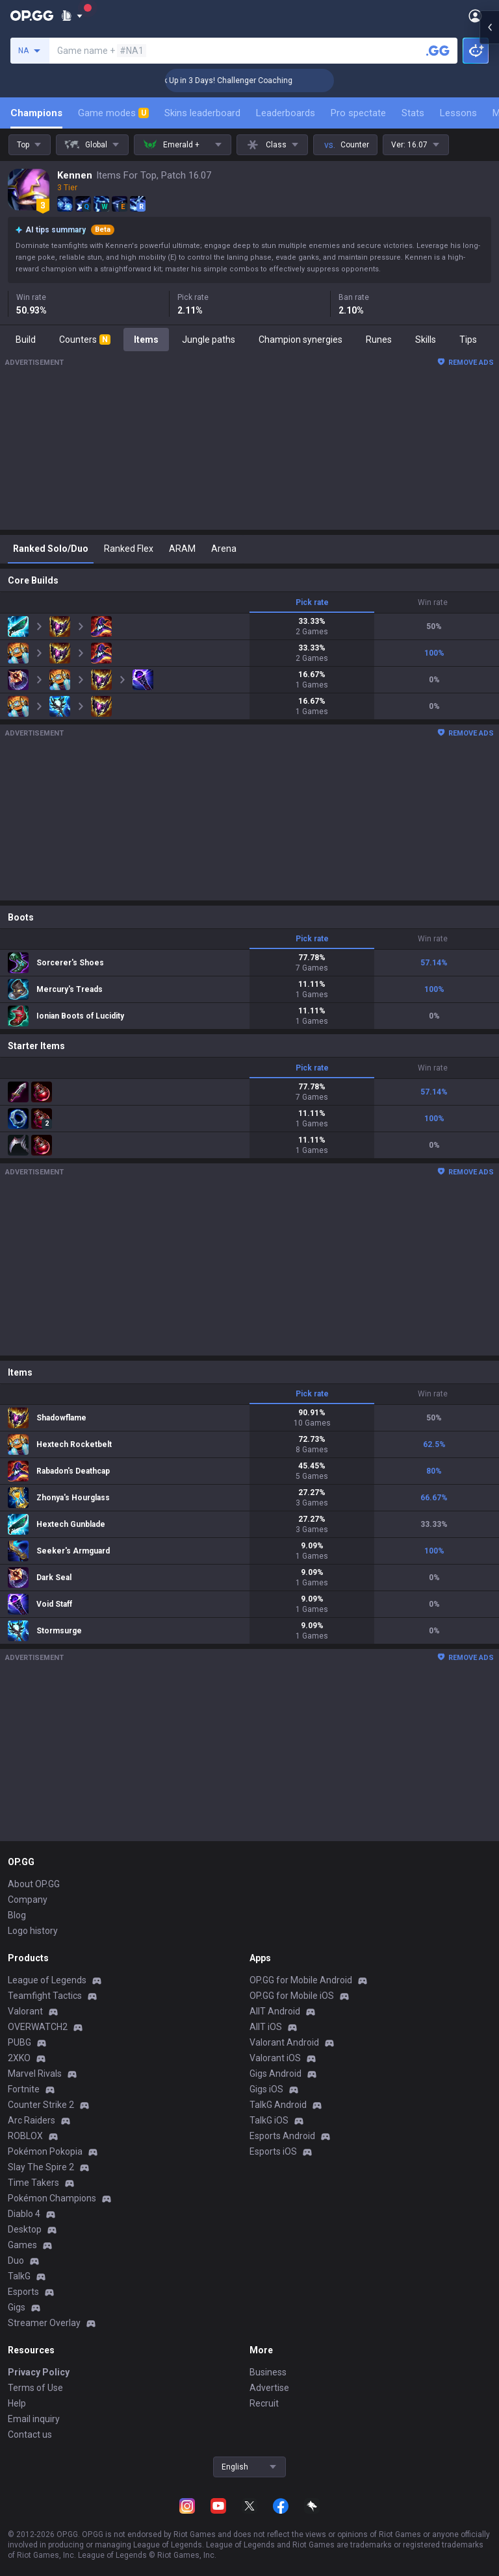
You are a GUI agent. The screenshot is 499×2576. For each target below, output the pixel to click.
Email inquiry (34, 2419)
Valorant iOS (275, 2058)
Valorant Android (284, 2042)
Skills (425, 339)
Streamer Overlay (44, 2323)
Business (268, 2372)
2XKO (19, 2058)
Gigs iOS (266, 2089)
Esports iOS (273, 2151)
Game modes (113, 113)
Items (146, 339)
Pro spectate (358, 113)
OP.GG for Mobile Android (301, 1980)
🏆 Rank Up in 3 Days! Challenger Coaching (241, 80)
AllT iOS (266, 2027)
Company (27, 1899)
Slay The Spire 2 (41, 2167)
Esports (23, 2291)
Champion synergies (300, 339)
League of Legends (47, 1980)
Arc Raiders (31, 2120)
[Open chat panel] (489, 234)
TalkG (19, 2276)
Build (26, 339)
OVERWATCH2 (38, 2027)
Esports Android (282, 2136)
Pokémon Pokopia (45, 2151)
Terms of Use (35, 2388)
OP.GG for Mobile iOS (292, 1995)
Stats (413, 113)
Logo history (33, 1931)
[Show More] (71, 16)
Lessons (458, 113)
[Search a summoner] (437, 51)
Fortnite (24, 2089)
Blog (17, 1915)
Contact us (30, 2434)
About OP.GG (34, 1884)
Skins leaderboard (202, 113)
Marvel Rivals (35, 2073)
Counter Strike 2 (41, 2104)
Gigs (16, 2307)
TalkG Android (278, 2104)
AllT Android (275, 2011)
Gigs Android (275, 2073)
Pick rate (312, 602)
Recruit (264, 2403)
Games (22, 2245)
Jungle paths (208, 339)
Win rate (433, 602)
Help (17, 2403)
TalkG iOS (269, 2120)
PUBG (19, 2042)
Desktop (25, 2229)
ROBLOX (25, 2136)
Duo (16, 2260)
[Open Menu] (475, 16)
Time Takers (33, 2182)
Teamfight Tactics (45, 1995)
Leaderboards (285, 113)
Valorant (25, 2011)
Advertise (269, 2388)
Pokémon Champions (52, 2198)
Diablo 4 (24, 2214)
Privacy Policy (39, 2372)
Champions (36, 113)
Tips (468, 339)
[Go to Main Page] (31, 15)
